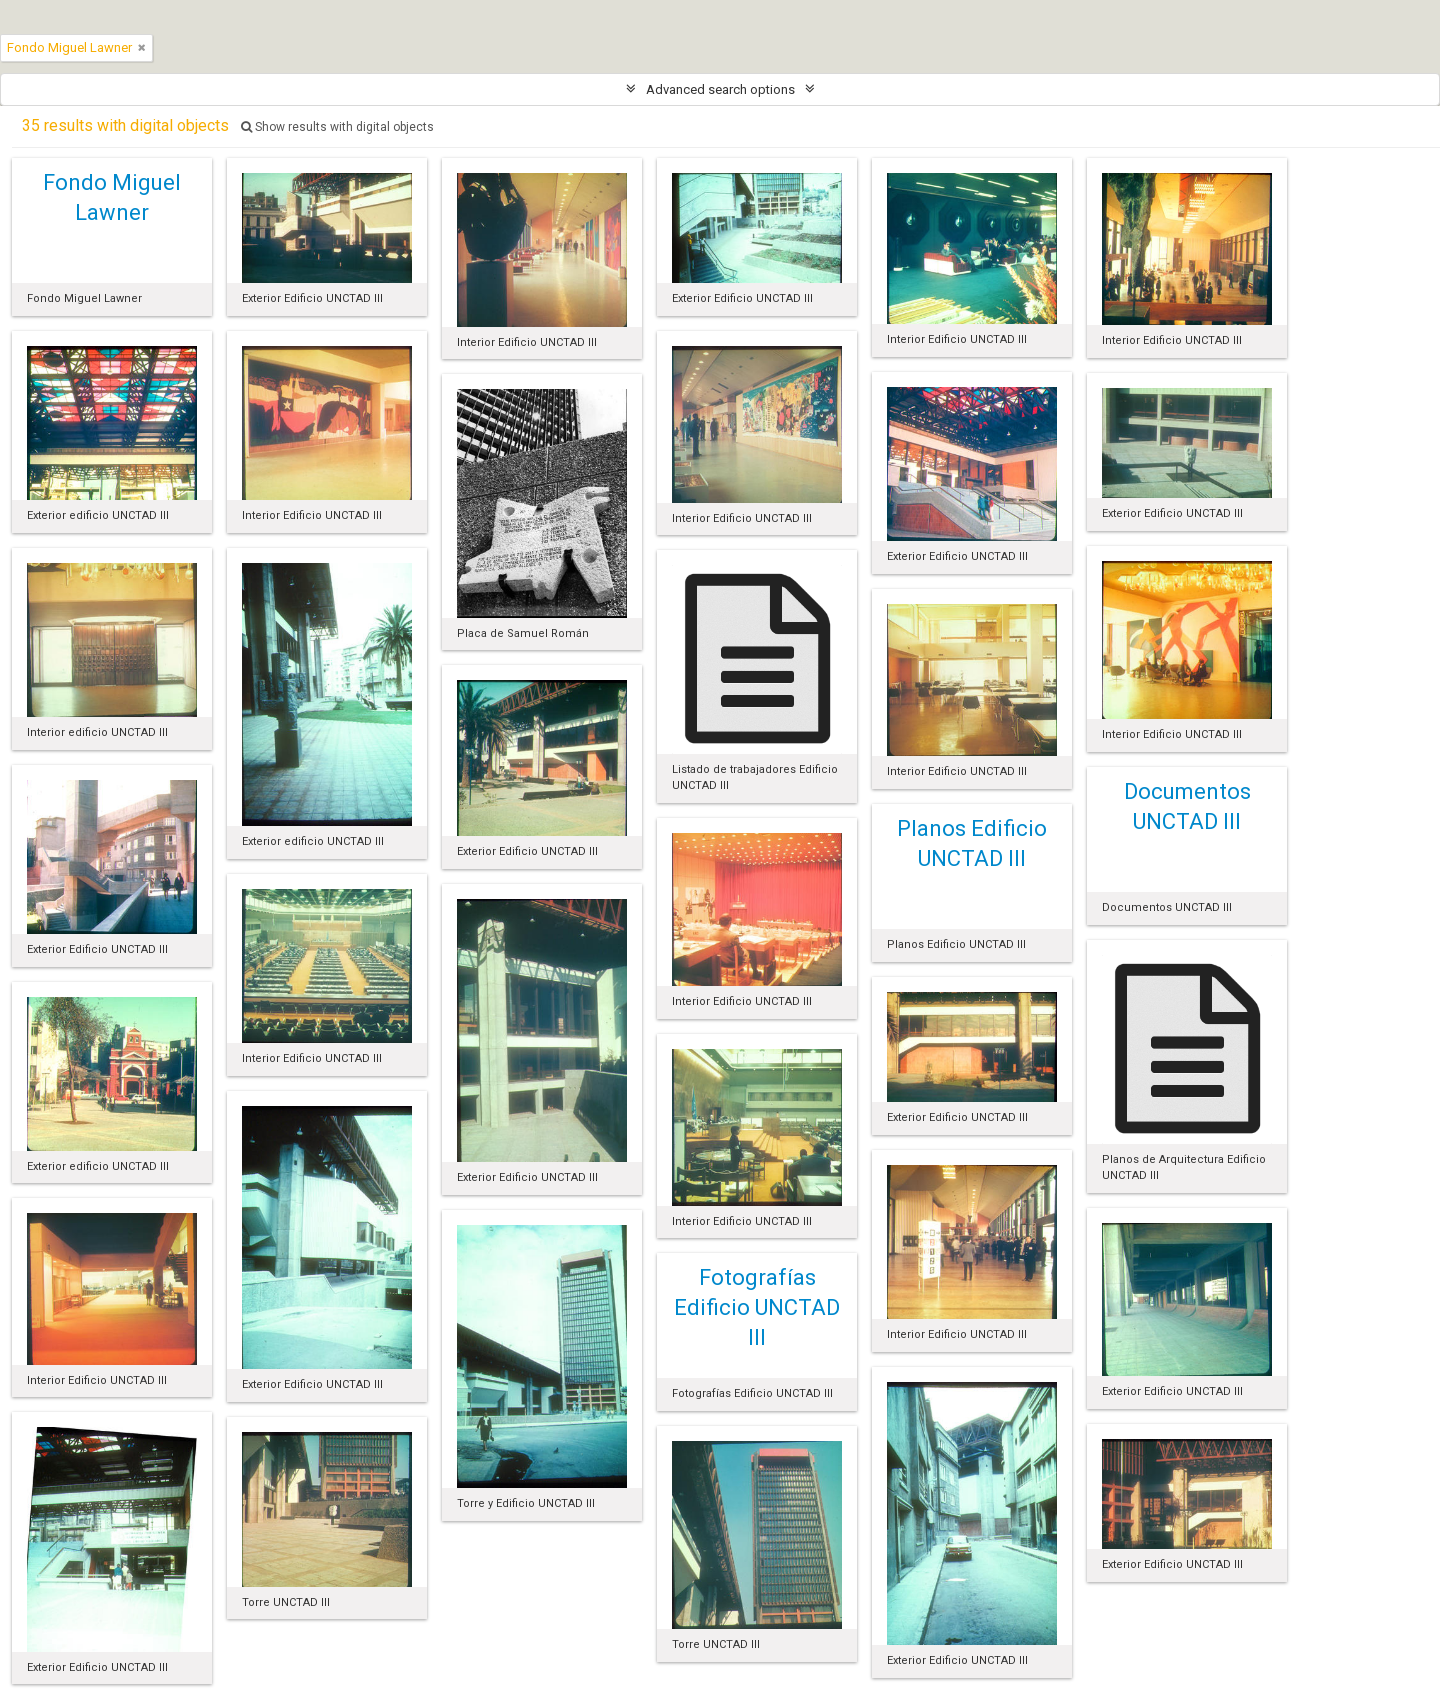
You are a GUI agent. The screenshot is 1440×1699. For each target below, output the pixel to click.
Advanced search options (720, 89)
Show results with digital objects (337, 127)
